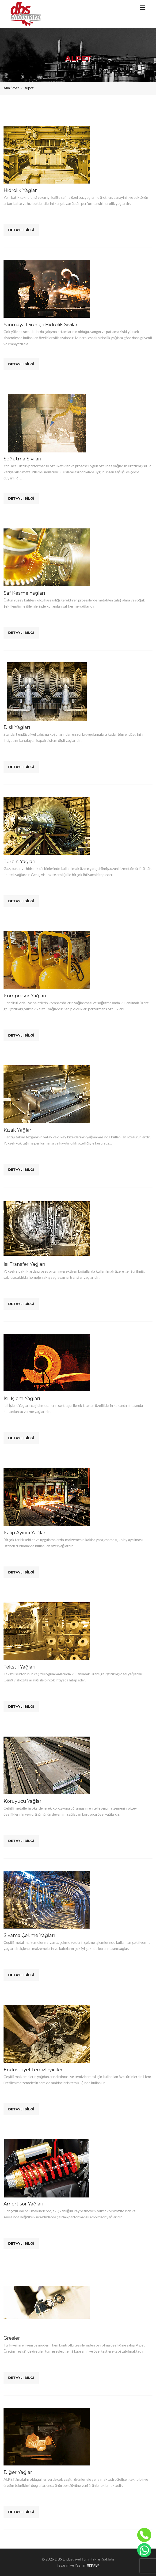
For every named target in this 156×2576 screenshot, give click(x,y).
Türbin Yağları (19, 861)
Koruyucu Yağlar (23, 1801)
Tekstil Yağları (19, 1667)
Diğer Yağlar (18, 2472)
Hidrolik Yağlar (20, 190)
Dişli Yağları (17, 727)
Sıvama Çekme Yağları (29, 1935)
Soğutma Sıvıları (22, 459)
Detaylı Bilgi (21, 230)
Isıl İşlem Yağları (22, 1398)
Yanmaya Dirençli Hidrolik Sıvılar (41, 324)
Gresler (12, 2338)
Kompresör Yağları (25, 996)
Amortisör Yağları (23, 2204)
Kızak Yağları (18, 1130)
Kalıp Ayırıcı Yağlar (25, 1532)
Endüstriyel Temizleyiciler (33, 2069)
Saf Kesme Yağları (24, 593)
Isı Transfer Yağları (24, 1264)
